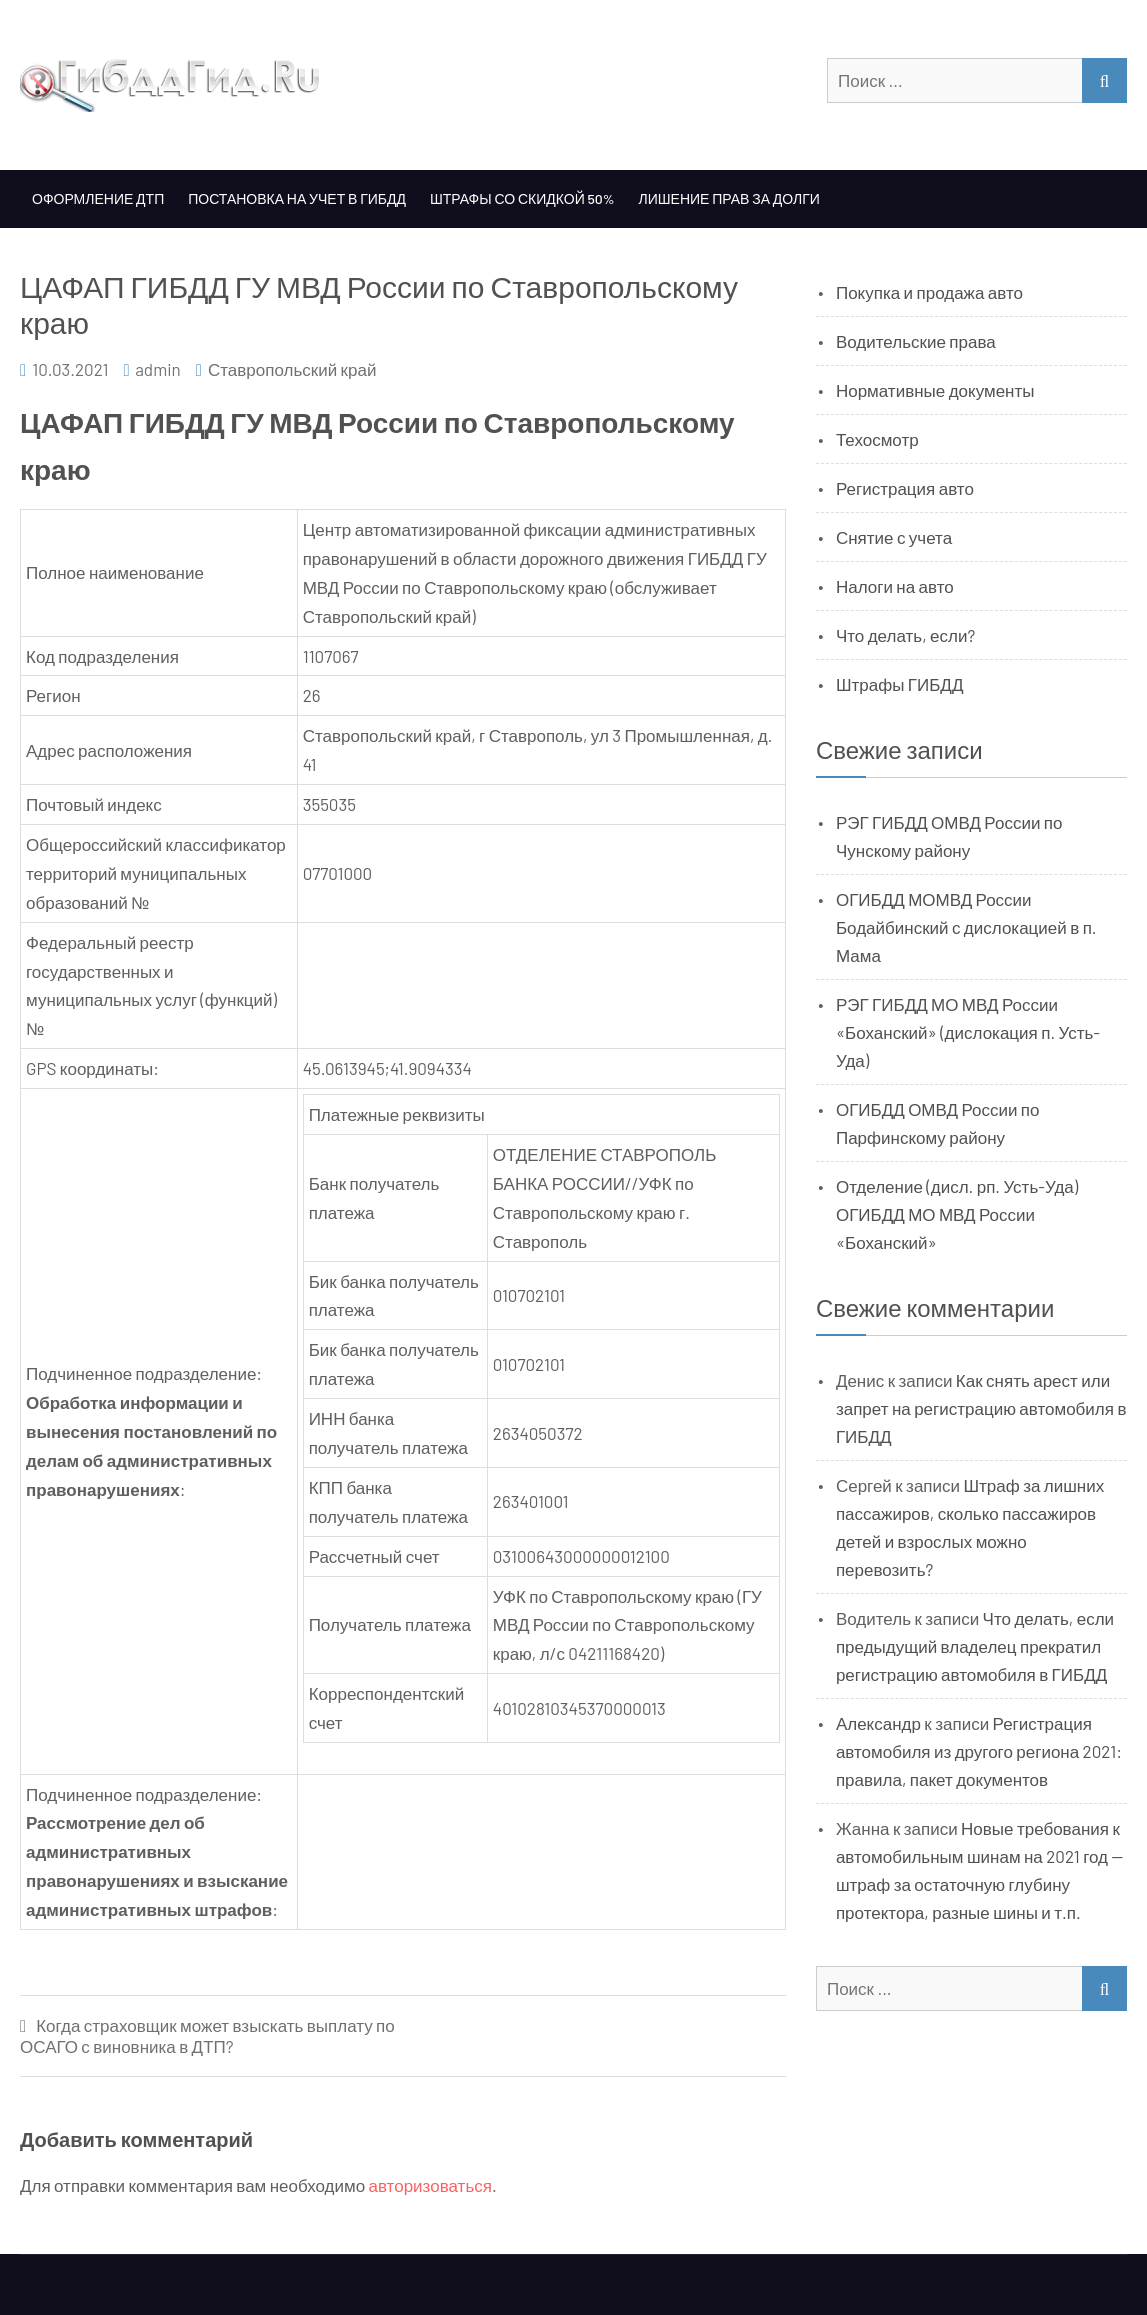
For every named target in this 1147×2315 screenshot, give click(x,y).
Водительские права (916, 341)
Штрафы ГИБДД (900, 684)
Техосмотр (877, 439)
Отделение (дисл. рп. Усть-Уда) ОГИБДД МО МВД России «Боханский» (957, 1214)
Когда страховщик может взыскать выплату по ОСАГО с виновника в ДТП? (207, 2035)
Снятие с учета (894, 537)
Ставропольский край (292, 369)
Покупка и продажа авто (929, 292)
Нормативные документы (935, 390)
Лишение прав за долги (729, 198)
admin (158, 369)
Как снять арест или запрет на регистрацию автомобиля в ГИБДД (981, 1408)
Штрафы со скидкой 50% (522, 198)
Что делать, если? (905, 635)
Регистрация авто (905, 488)
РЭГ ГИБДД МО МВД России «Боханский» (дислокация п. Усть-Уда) (968, 1032)
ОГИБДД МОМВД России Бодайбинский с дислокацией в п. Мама (966, 927)
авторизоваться (430, 2185)
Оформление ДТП (98, 198)
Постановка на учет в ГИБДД (297, 198)
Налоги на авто (895, 586)
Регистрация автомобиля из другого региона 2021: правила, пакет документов (979, 1751)
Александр (878, 1723)
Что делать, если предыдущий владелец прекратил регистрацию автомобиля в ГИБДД (975, 1646)
